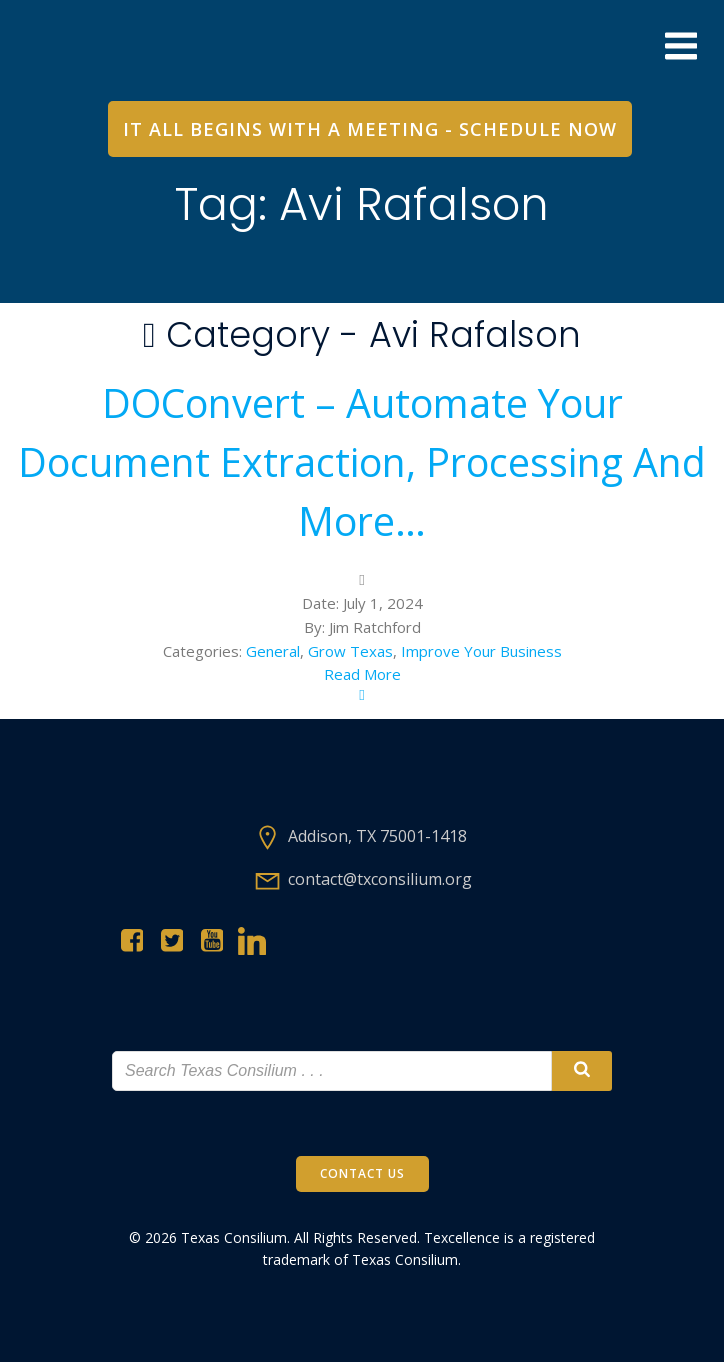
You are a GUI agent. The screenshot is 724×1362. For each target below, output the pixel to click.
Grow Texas (350, 651)
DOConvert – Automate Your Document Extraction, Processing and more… (362, 462)
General (273, 651)
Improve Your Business (481, 651)
